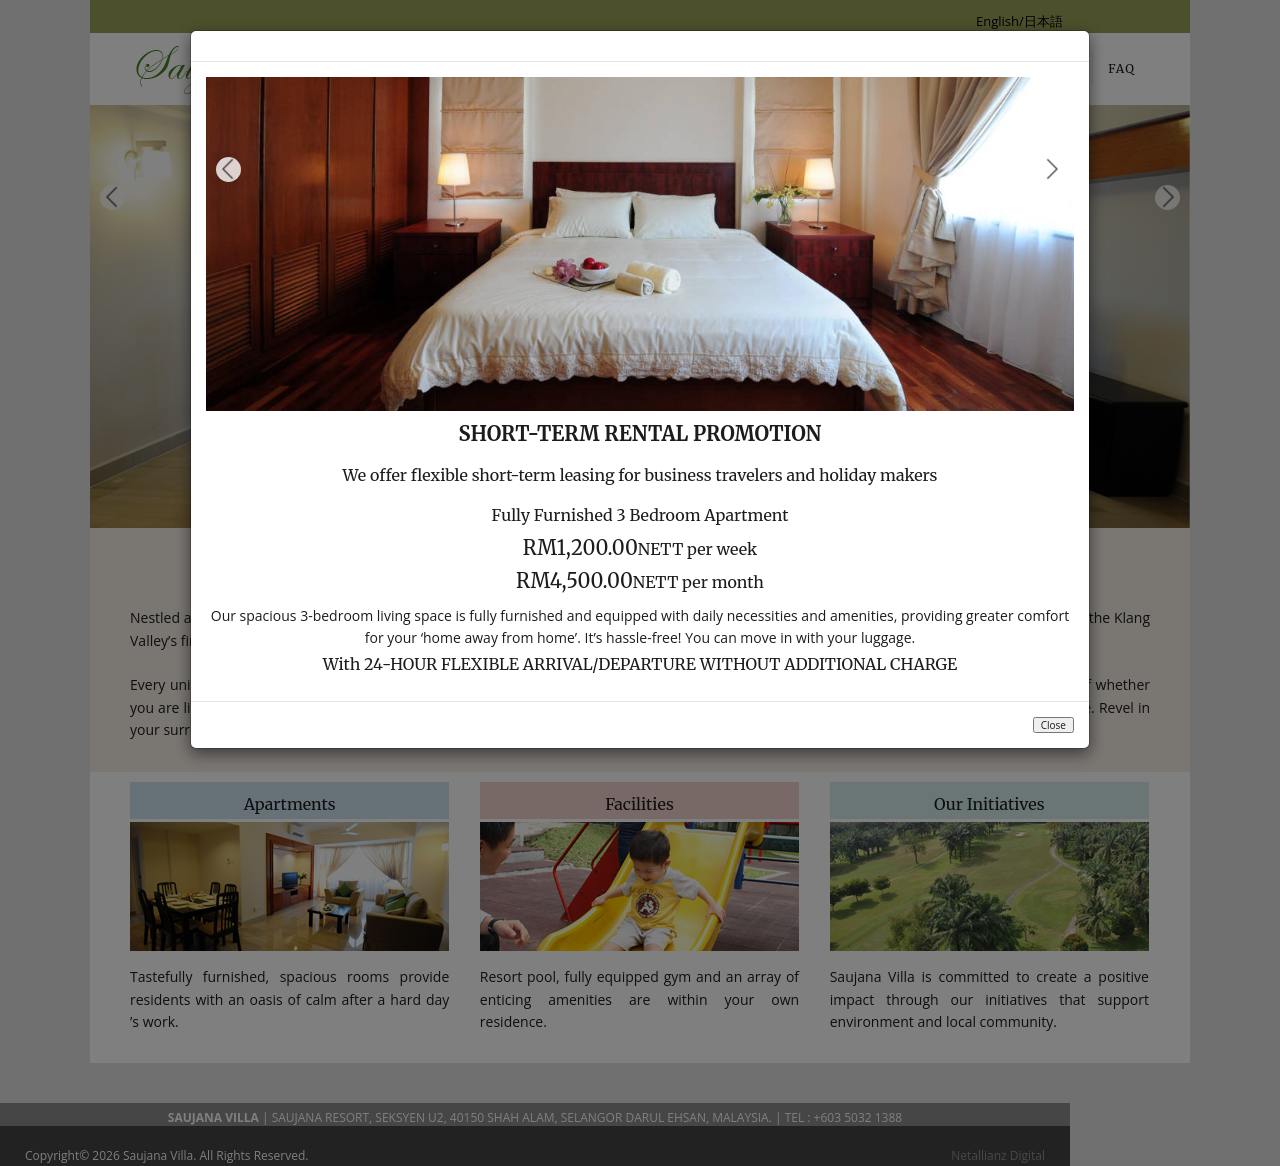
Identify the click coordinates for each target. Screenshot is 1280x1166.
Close (1053, 725)
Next (1051, 169)
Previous (228, 169)
